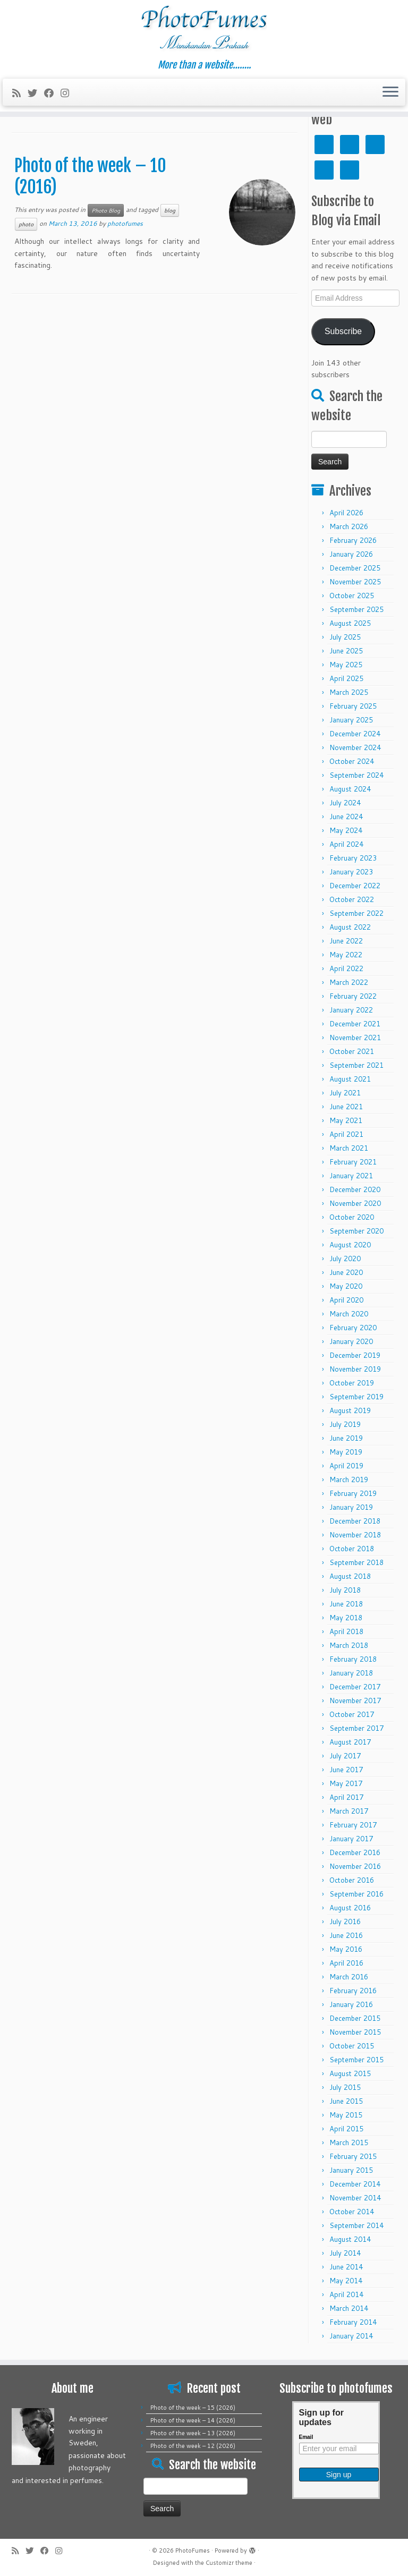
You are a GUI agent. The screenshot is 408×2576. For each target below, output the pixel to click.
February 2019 (353, 1493)
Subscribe (343, 331)
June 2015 (346, 2101)
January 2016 (351, 2004)
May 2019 (345, 1452)
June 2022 (346, 941)
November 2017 (355, 1700)
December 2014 (354, 2184)
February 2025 (353, 706)
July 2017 (345, 1756)
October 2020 (351, 1217)
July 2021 (345, 1093)
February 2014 (353, 2322)
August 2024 (350, 789)
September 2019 (356, 1396)
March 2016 (348, 1977)
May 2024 (345, 830)
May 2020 (345, 1286)
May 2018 (345, 1617)
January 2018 (351, 1673)
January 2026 (351, 554)
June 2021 (346, 1106)
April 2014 (346, 2294)
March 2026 (348, 526)
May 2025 (345, 664)
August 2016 (350, 1907)
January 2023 (351, 872)
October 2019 (351, 1383)
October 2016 (351, 1880)
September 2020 (356, 1231)
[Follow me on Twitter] (36, 93)
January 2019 (351, 1507)
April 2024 (346, 844)
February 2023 (353, 858)
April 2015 (346, 2128)
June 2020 (346, 1272)
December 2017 (354, 1686)
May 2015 (345, 2115)
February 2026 (353, 540)
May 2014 (345, 2280)
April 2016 (346, 1963)
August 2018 (350, 1576)
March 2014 (348, 2308)
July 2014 (345, 2253)
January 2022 (351, 1010)
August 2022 (350, 927)
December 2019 (354, 1355)
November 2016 (355, 1866)
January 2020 (351, 1341)
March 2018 (348, 1645)
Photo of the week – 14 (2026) (192, 2420)
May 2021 (345, 1120)
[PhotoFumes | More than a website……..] (204, 29)
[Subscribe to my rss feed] (20, 93)
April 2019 (346, 1465)
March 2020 (348, 1314)
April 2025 (346, 678)
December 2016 (354, 1852)
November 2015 (355, 2032)
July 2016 (345, 1921)
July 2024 (345, 802)
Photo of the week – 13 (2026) (192, 2433)
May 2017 (345, 1783)
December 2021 (354, 1023)
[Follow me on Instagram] (68, 93)
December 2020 (354, 1189)
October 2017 (351, 1714)
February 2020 (353, 1327)
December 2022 (354, 885)
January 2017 (351, 1838)
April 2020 (346, 1300)
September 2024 (356, 775)
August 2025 (350, 623)
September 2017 (356, 1728)
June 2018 (346, 1604)
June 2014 (346, 2267)
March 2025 (348, 692)
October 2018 (351, 1548)
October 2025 (351, 595)
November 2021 (355, 1037)
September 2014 (356, 2225)
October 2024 (351, 761)
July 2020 (345, 1258)
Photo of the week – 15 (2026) (192, 2407)
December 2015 (354, 2018)
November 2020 (355, 1203)
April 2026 (346, 512)
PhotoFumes (192, 2550)
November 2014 (355, 2198)
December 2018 (354, 1521)
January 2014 (351, 2336)
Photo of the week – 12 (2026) (192, 2446)
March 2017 (348, 1811)
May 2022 (345, 954)
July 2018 (345, 1590)
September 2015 (356, 2059)
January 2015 (351, 2170)
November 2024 (355, 747)
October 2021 (351, 1051)
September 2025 (356, 609)
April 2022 (346, 968)
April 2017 (346, 1797)
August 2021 (350, 1079)
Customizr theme (229, 2562)
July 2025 (345, 637)
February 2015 (353, 2156)
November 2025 (355, 581)
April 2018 (346, 1631)
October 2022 (351, 899)
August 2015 (350, 2073)
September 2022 (356, 913)
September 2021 (356, 1065)
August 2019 (350, 1410)
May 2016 (345, 1949)
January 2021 (351, 1175)
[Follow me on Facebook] (52, 93)
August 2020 (350, 1244)
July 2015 (345, 2087)
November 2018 (355, 1535)
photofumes (125, 223)
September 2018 (356, 1562)
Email (306, 2437)
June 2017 (346, 1769)
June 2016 (346, 1935)
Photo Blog (105, 210)
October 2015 (351, 2046)
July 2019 (345, 1424)
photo (26, 224)
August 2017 (350, 1742)
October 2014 (351, 2211)
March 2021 (348, 1148)
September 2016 (356, 1894)
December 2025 (354, 568)
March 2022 (348, 982)
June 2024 (346, 816)
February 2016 (353, 1990)
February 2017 (353, 1825)
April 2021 (346, 1134)
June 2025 (346, 651)
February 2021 (353, 1162)
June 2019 (346, 1438)
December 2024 (354, 733)
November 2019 (355, 1369)
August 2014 (350, 2239)
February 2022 (353, 996)
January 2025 (351, 720)
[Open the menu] (390, 92)
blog (169, 210)
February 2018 (353, 1659)
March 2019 (348, 1479)
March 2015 (348, 2142)
